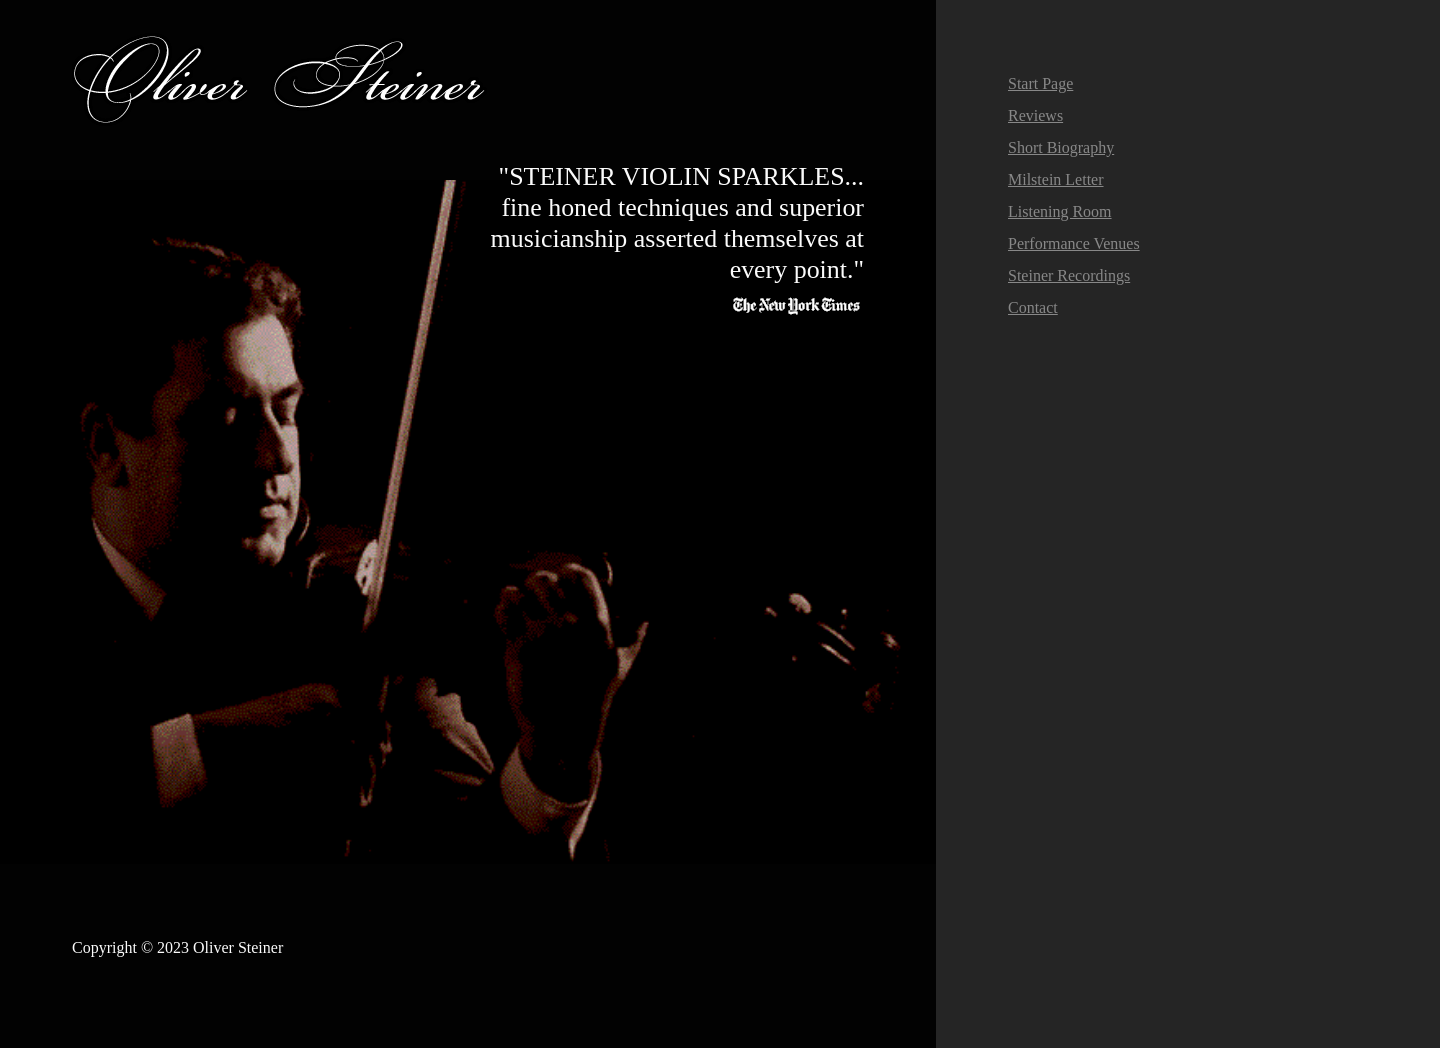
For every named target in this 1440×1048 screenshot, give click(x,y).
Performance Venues (1074, 243)
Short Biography (1061, 147)
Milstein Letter (1056, 179)
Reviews (1035, 115)
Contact (1033, 307)
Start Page (1040, 83)
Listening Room (1060, 211)
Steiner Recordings (1069, 275)
